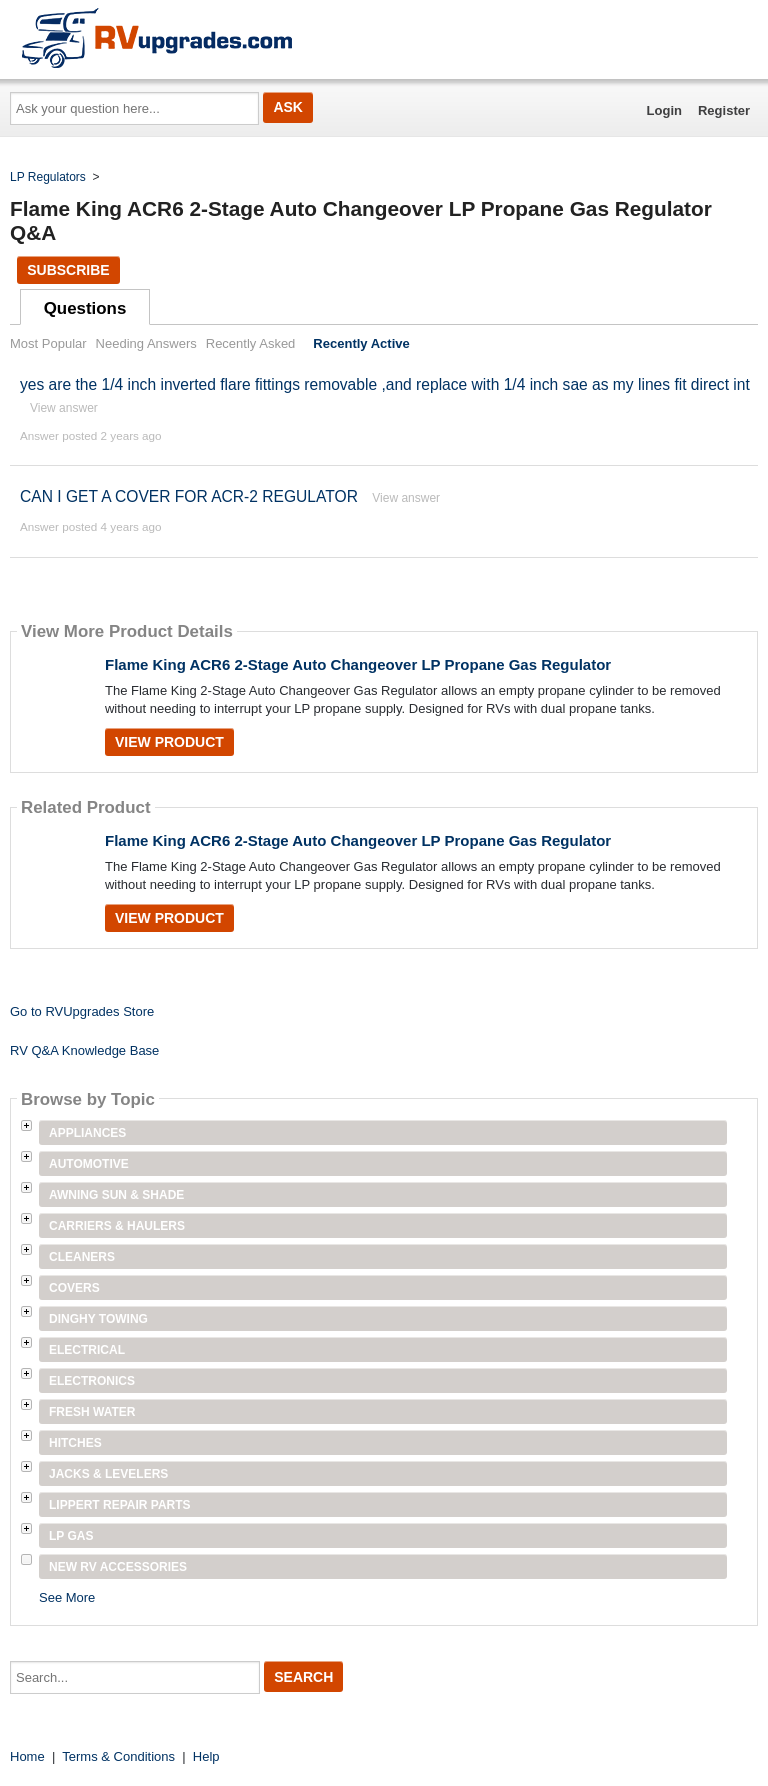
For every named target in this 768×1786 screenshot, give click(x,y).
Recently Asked (251, 343)
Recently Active (361, 343)
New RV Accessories (118, 1567)
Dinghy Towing (98, 1319)
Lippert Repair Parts (120, 1505)
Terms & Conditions (118, 1756)
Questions (85, 308)
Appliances (87, 1133)
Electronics (92, 1381)
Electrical (87, 1350)
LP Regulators (48, 177)
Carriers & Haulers (117, 1226)
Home (27, 1756)
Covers (74, 1288)
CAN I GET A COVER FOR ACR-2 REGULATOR (189, 496)
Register (724, 110)
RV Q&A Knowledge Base (84, 1050)
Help (206, 1756)
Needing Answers (146, 343)
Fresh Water (92, 1412)
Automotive (89, 1164)
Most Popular (48, 343)
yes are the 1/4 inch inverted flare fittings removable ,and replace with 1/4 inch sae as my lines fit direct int (385, 384)
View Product (169, 742)
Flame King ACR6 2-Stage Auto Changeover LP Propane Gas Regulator (358, 664)
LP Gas (71, 1536)
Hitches (75, 1443)
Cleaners (82, 1257)
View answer (64, 408)
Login (664, 110)
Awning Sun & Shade (116, 1195)
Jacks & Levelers (108, 1474)
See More (67, 1597)
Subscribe (68, 270)
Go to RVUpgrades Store (82, 1011)
